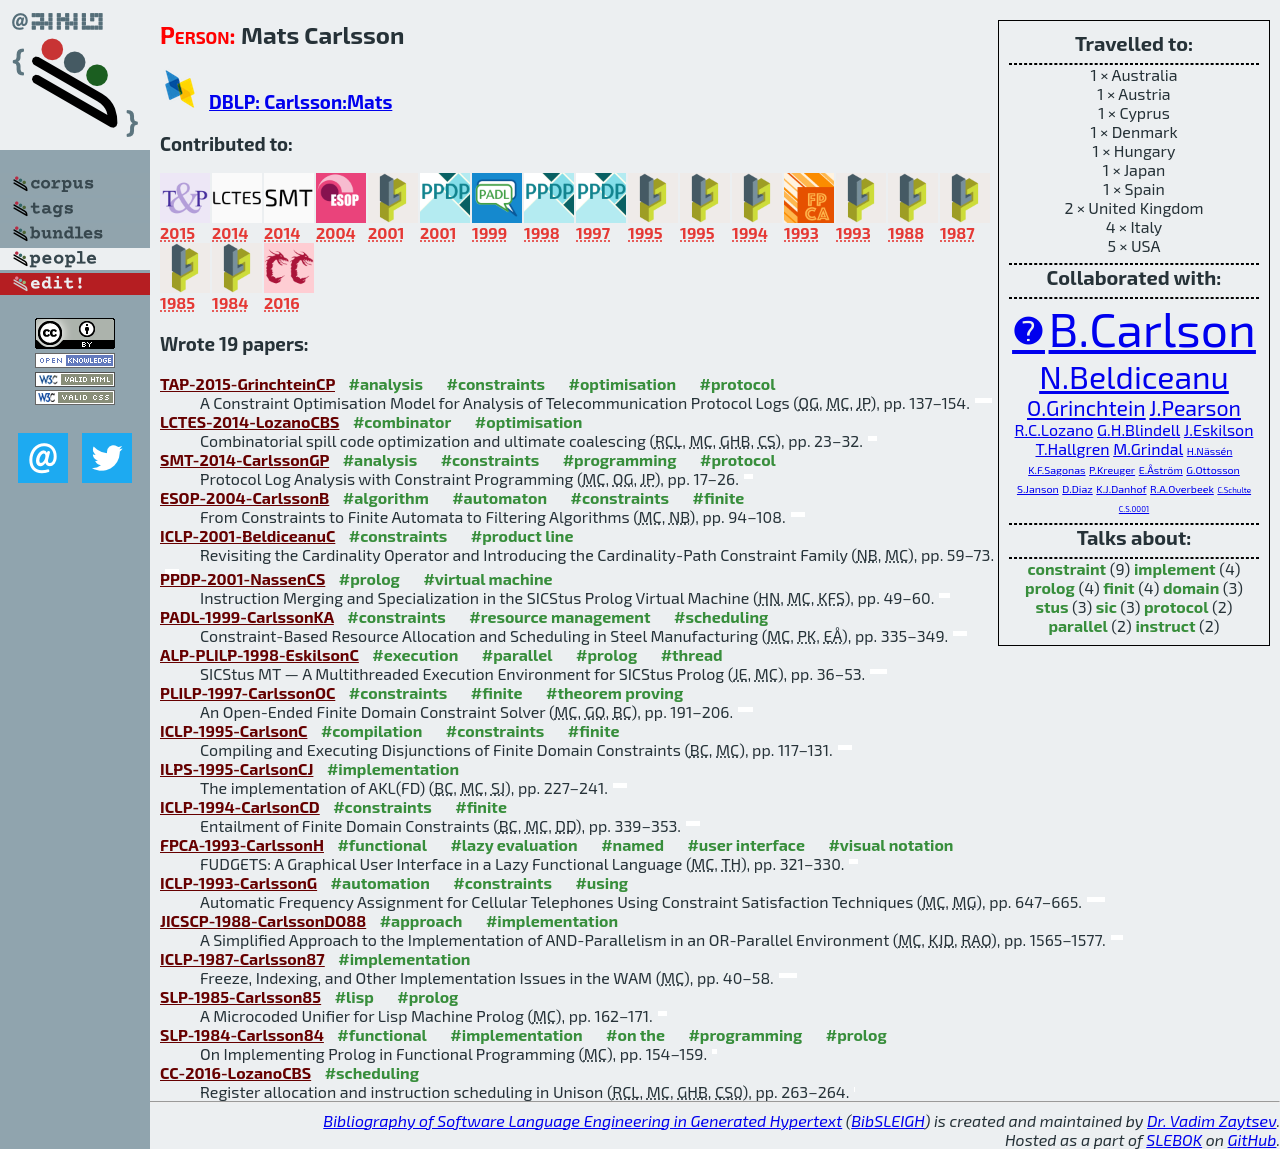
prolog (1050, 587)
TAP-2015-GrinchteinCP (247, 383)
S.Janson (1038, 488)
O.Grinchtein (1086, 407)
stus (1052, 606)
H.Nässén (1210, 450)
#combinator (402, 421)
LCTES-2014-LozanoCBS (249, 421)
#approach (421, 920)
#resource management (559, 616)
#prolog (369, 578)
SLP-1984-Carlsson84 (242, 1034)
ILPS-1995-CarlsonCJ (236, 768)
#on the (635, 1034)
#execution (415, 654)
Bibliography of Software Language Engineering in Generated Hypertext (582, 1120)
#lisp (354, 996)
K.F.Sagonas (1056, 469)
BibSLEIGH (887, 1120)
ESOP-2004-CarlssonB (244, 497)
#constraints (495, 383)
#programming (620, 459)
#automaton (499, 497)
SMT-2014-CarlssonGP (244, 459)
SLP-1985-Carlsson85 (240, 996)
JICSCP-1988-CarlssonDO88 (263, 920)
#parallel (517, 654)
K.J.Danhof (1121, 488)
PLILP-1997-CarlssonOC (247, 692)
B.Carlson (1152, 328)
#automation (380, 882)
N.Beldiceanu (1134, 376)
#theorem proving (614, 692)
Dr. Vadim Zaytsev (1211, 1120)
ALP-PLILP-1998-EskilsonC (259, 654)
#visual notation (890, 844)
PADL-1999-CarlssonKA (247, 616)
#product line (522, 535)
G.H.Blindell (1138, 429)
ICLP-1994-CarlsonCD (240, 806)
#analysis (385, 383)
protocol (1176, 606)
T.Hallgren (1073, 448)
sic (1106, 606)
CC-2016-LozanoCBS (235, 1072)
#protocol (738, 383)
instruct (1165, 625)
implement (1175, 568)
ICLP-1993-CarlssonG (238, 882)
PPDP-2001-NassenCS (242, 578)
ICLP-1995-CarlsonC (233, 730)
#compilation (371, 730)
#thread (692, 654)
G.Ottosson (1212, 469)
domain (1191, 587)
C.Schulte (1234, 490)
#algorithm (386, 497)
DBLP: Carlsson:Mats (300, 101)
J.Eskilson (1219, 429)
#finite (719, 497)
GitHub (1252, 1139)
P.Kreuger (1112, 469)
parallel (1077, 625)
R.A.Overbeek (1182, 488)
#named (632, 844)
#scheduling (721, 616)
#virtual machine (487, 578)
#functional (382, 844)
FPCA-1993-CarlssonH (242, 844)
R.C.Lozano (1054, 429)
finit (1118, 587)
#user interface (745, 844)
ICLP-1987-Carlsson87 (242, 958)
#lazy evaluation (513, 844)
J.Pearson (1195, 407)
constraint (1066, 568)
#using (601, 882)
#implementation (393, 768)
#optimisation (623, 383)
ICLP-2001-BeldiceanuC (247, 535)
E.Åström (1161, 469)
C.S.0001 (1134, 509)
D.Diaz (1077, 488)
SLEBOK (1174, 1139)
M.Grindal (1148, 448)
